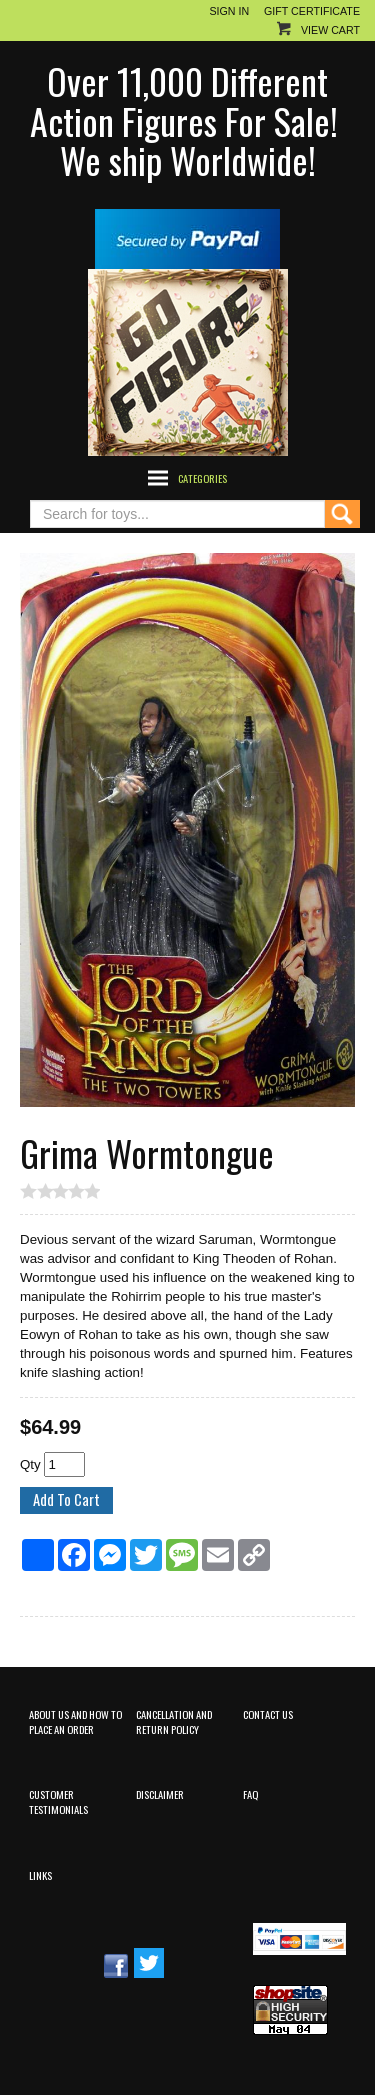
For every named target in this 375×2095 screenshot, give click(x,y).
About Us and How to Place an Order (75, 1721)
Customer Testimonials (58, 1801)
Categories (202, 478)
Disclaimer (160, 1794)
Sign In (229, 11)
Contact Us (268, 1714)
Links (40, 1875)
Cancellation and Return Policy (174, 1721)
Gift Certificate (312, 11)
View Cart (330, 30)
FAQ (250, 1794)
